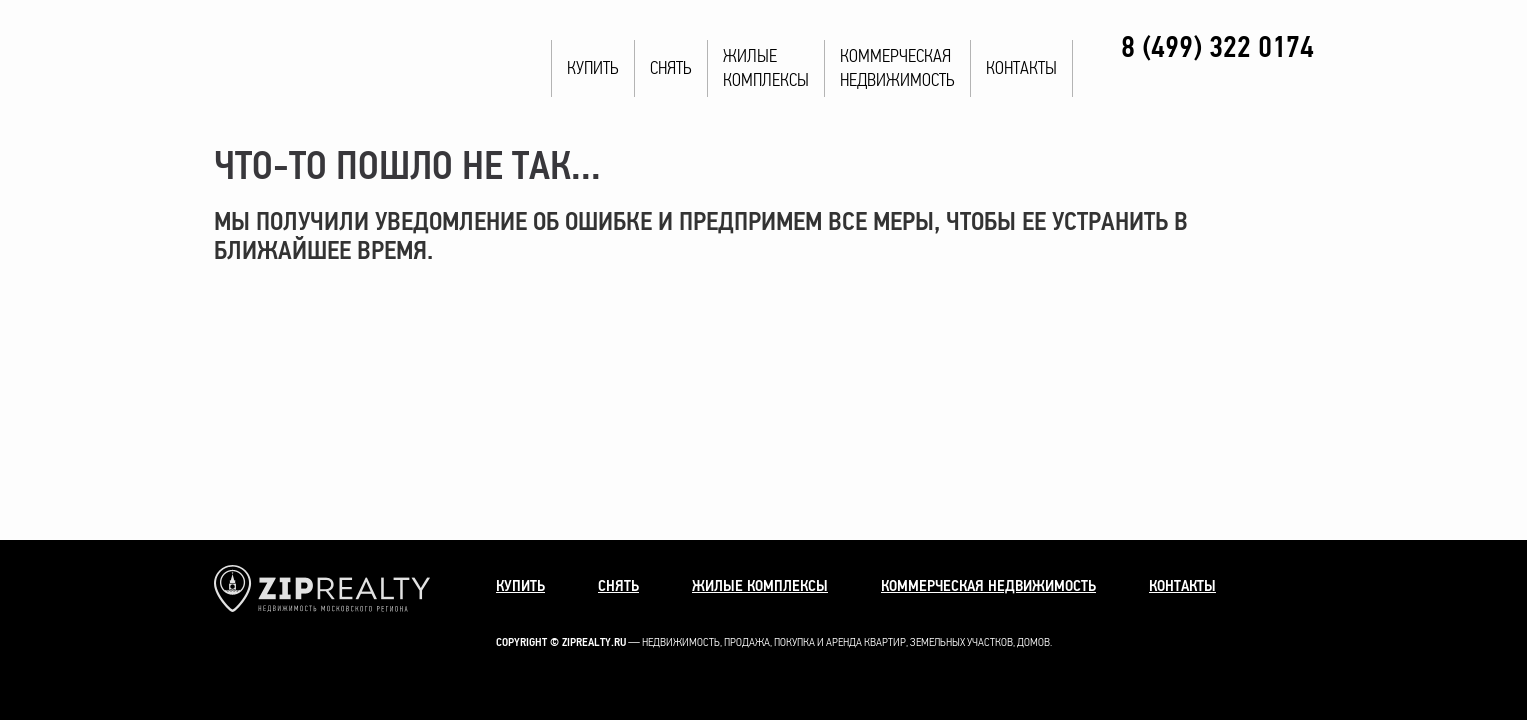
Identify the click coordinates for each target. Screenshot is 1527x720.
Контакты (1021, 68)
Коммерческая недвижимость (988, 586)
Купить (593, 68)
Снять (671, 68)
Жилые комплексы (760, 586)
